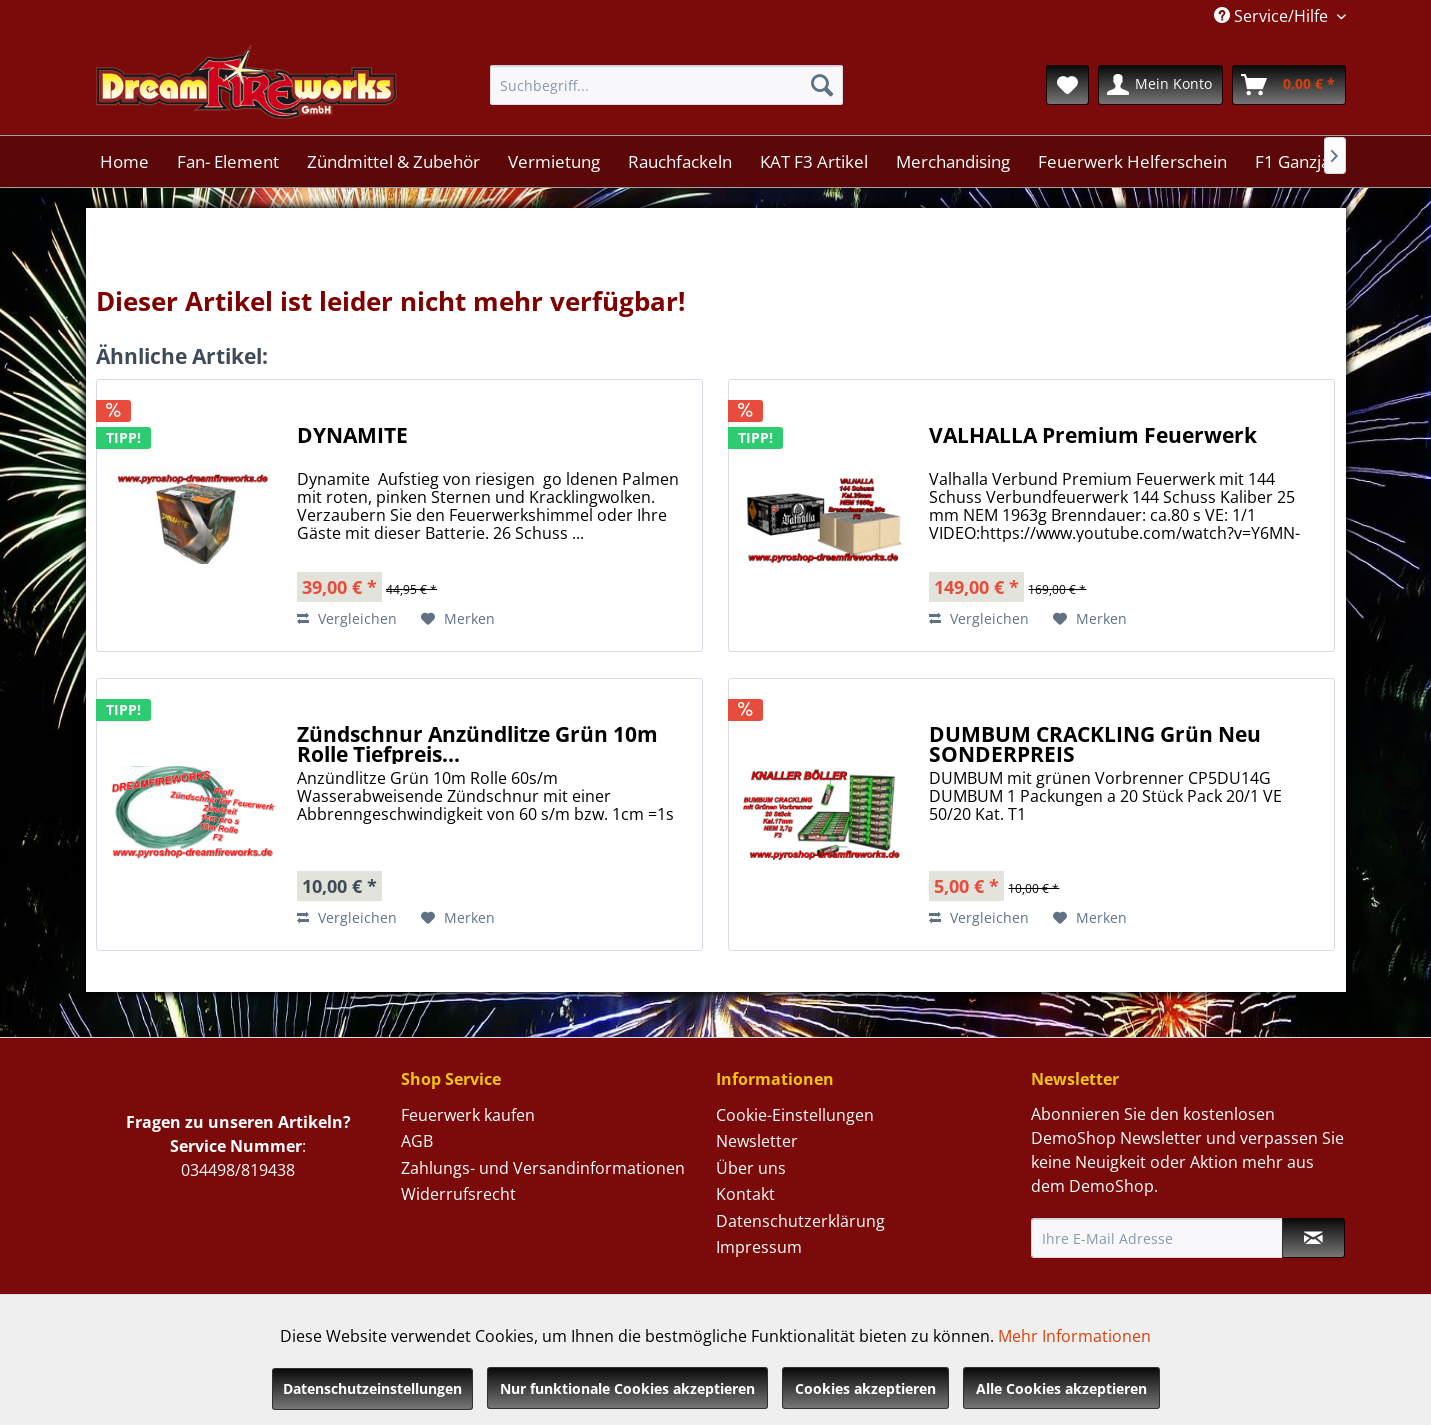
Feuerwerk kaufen (468, 1115)
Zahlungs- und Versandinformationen (543, 1168)
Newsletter (757, 1141)
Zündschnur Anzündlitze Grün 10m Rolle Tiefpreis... (477, 744)
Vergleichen (347, 618)
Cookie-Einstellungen (795, 1115)
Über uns (751, 1168)
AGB (417, 1141)
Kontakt (745, 1194)
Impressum (759, 1247)
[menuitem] (666, 85)
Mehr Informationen (1074, 1336)
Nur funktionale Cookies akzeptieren (627, 1388)
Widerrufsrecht (458, 1194)
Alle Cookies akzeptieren (1061, 1388)
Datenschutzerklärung (800, 1221)
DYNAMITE (352, 437)
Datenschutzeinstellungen (372, 1388)
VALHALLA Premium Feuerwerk (1093, 437)
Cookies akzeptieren (865, 1388)
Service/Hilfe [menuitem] (1273, 16)
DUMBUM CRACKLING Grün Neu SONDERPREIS (1095, 744)
